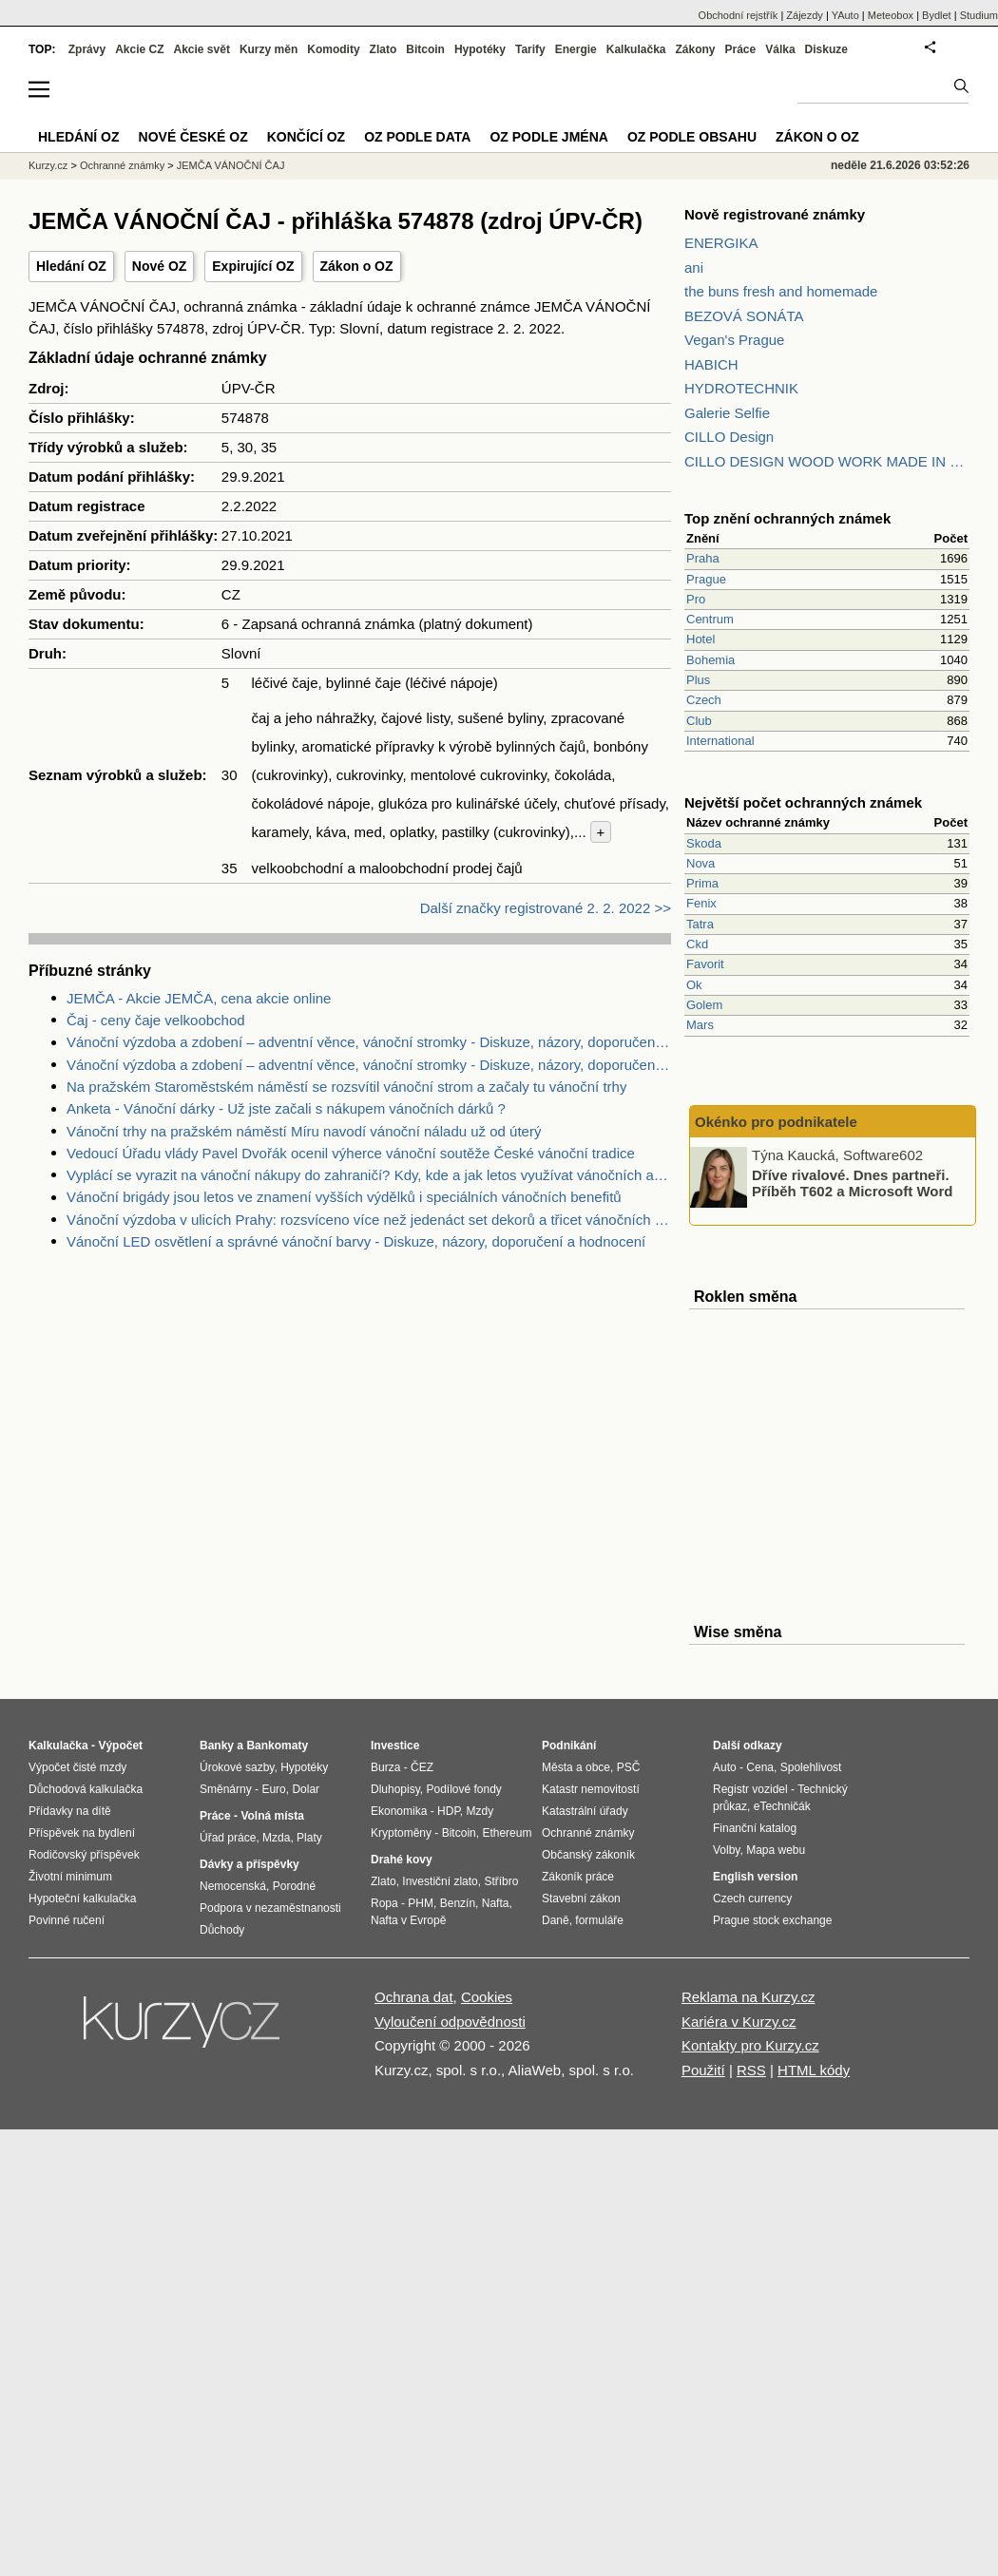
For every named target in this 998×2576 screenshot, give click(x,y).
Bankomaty (277, 1745)
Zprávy (87, 49)
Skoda (703, 843)
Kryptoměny (401, 1833)
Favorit (705, 964)
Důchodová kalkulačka (86, 1789)
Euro (273, 1789)
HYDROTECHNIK (741, 388)
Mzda (276, 1837)
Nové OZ (159, 266)
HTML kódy (813, 2070)
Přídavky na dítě (70, 1811)
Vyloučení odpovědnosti (450, 2021)
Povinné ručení (67, 1920)
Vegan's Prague (734, 340)
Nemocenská (233, 1886)
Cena (760, 1767)
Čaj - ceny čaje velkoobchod (156, 1020)
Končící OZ (306, 136)
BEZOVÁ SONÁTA (744, 316)
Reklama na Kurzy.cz (748, 1997)
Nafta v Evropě (408, 1920)
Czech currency (752, 1898)
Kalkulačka (636, 49)
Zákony (695, 49)
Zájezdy (804, 15)
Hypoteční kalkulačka (82, 1898)
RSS (751, 2070)
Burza (385, 1767)
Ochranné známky (122, 165)
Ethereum (506, 1833)
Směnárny (226, 1789)
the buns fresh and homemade (780, 291)
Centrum (710, 619)
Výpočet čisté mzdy (77, 1767)
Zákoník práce (578, 1876)
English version (755, 1876)
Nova (700, 863)
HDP (448, 1811)
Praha (703, 558)
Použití (703, 2070)
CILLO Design (729, 437)
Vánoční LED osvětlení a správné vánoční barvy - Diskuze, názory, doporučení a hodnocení (356, 1241)
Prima (702, 883)
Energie (576, 49)
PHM (420, 1903)
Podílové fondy (463, 1789)
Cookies (486, 1997)
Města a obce (576, 1767)
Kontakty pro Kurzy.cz (750, 2045)
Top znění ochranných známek (787, 518)
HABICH (711, 364)
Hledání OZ (71, 266)
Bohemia (710, 660)
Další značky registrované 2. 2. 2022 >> (545, 908)
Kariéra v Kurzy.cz (738, 2021)
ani (693, 267)
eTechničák (782, 1806)
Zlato (383, 49)
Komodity (333, 49)
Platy (309, 1837)
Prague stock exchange (772, 1920)
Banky (217, 1745)
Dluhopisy (395, 1789)
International (720, 741)
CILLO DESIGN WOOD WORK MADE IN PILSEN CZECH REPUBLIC (826, 461)
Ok (694, 985)
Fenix (701, 903)
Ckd (697, 944)
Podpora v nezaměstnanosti (270, 1908)
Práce (741, 49)
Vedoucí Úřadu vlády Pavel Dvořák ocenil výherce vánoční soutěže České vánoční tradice (351, 1153)
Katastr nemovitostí (591, 1789)
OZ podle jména (548, 136)
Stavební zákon (581, 1898)
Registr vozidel (750, 1789)
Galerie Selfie (727, 413)
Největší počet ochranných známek (803, 802)
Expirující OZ (253, 266)
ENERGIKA (721, 243)
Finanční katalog (754, 1828)
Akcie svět (202, 49)
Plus (698, 680)
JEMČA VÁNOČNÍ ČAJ (231, 165)
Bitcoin (425, 49)
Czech (703, 700)
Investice (395, 1745)
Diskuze (826, 49)
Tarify (530, 49)
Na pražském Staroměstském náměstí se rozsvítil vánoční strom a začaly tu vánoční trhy (346, 1086)
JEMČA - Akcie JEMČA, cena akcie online (199, 998)
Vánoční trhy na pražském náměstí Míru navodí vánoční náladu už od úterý (304, 1131)
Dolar (305, 1789)
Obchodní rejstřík (738, 15)
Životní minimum (70, 1876)
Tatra (700, 924)
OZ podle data (417, 136)
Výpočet (120, 1745)
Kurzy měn (268, 49)
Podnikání (569, 1745)
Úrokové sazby (237, 1767)
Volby (726, 1850)
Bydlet (936, 15)
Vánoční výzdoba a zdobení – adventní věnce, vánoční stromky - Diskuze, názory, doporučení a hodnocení (369, 1042)
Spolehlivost (811, 1767)
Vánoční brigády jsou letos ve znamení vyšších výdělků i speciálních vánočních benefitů (344, 1197)
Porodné (294, 1886)
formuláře (599, 1920)
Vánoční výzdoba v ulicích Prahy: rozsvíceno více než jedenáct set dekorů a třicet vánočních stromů (369, 1220)
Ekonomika (399, 1811)
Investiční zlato (439, 1881)
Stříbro (501, 1881)
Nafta (495, 1903)
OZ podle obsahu (692, 136)
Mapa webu (775, 1850)
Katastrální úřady (585, 1811)
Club (699, 721)
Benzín (457, 1903)
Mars (700, 1025)
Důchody (222, 1930)
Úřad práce (228, 1837)
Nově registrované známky (774, 214)
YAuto (845, 15)
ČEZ (422, 1767)
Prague (706, 579)
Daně (555, 1920)
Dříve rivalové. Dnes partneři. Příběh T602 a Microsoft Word (852, 1183)
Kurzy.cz (48, 165)
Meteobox (890, 15)
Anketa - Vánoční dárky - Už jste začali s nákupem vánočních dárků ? (286, 1108)
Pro (695, 599)
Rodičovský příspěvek (84, 1854)
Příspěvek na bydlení (82, 1833)
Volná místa (271, 1815)
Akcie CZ (139, 49)
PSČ (629, 1767)
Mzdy (480, 1811)
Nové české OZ (193, 136)
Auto (725, 1767)
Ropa (384, 1903)
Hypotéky (480, 49)
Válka (780, 49)
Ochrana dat (413, 1997)
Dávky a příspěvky (249, 1864)
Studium (979, 15)
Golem (704, 1005)
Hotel (700, 639)
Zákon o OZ (356, 266)
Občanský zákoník (588, 1854)
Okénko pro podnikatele (776, 1122)
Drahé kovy (401, 1859)
